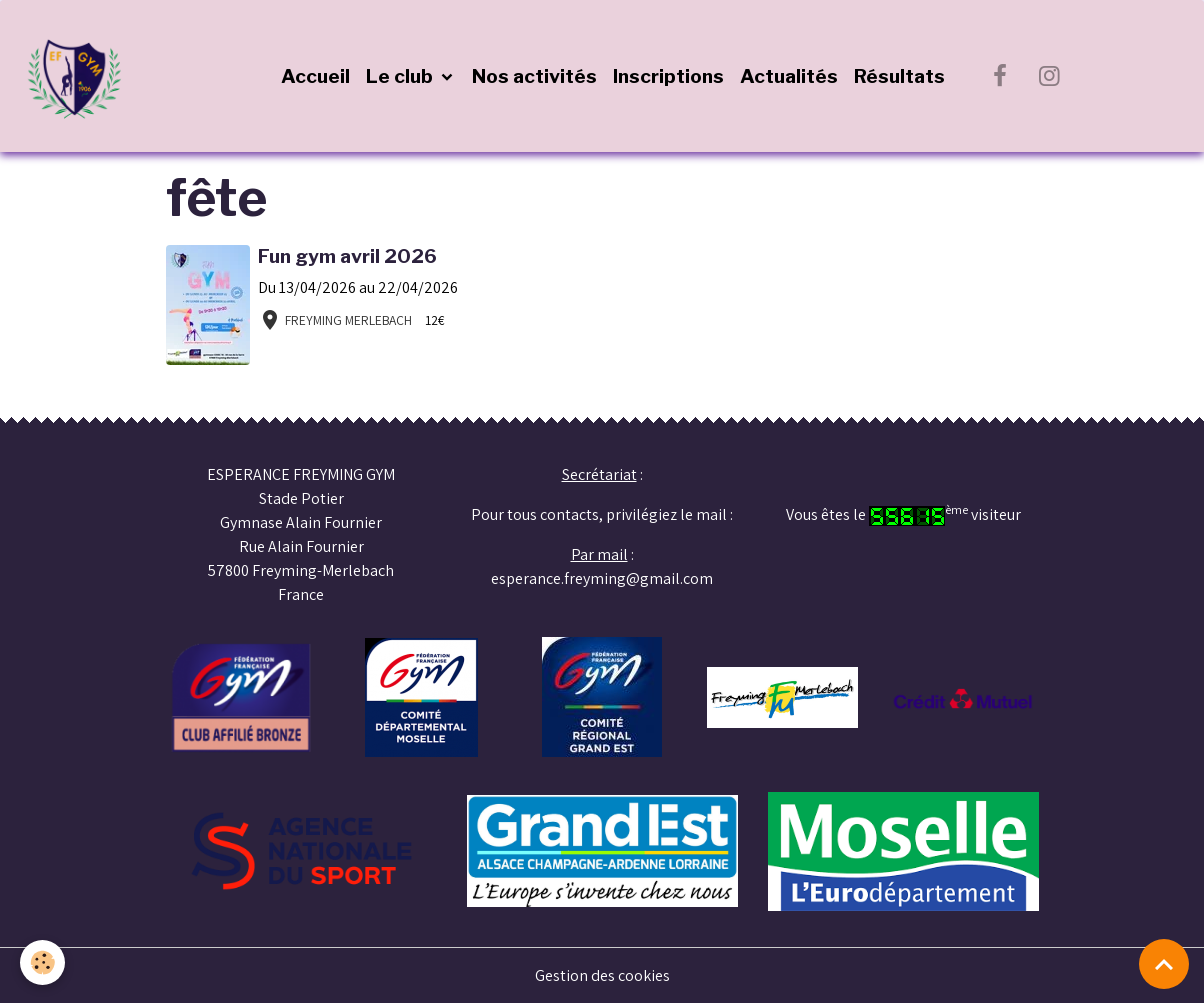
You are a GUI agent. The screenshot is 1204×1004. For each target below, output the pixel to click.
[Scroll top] (1164, 964)
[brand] (80, 76)
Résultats (899, 76)
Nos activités (534, 76)
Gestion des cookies (602, 975)
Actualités (789, 76)
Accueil (315, 76)
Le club (401, 76)
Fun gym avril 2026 (347, 256)
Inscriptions (668, 76)
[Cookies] (42, 962)
